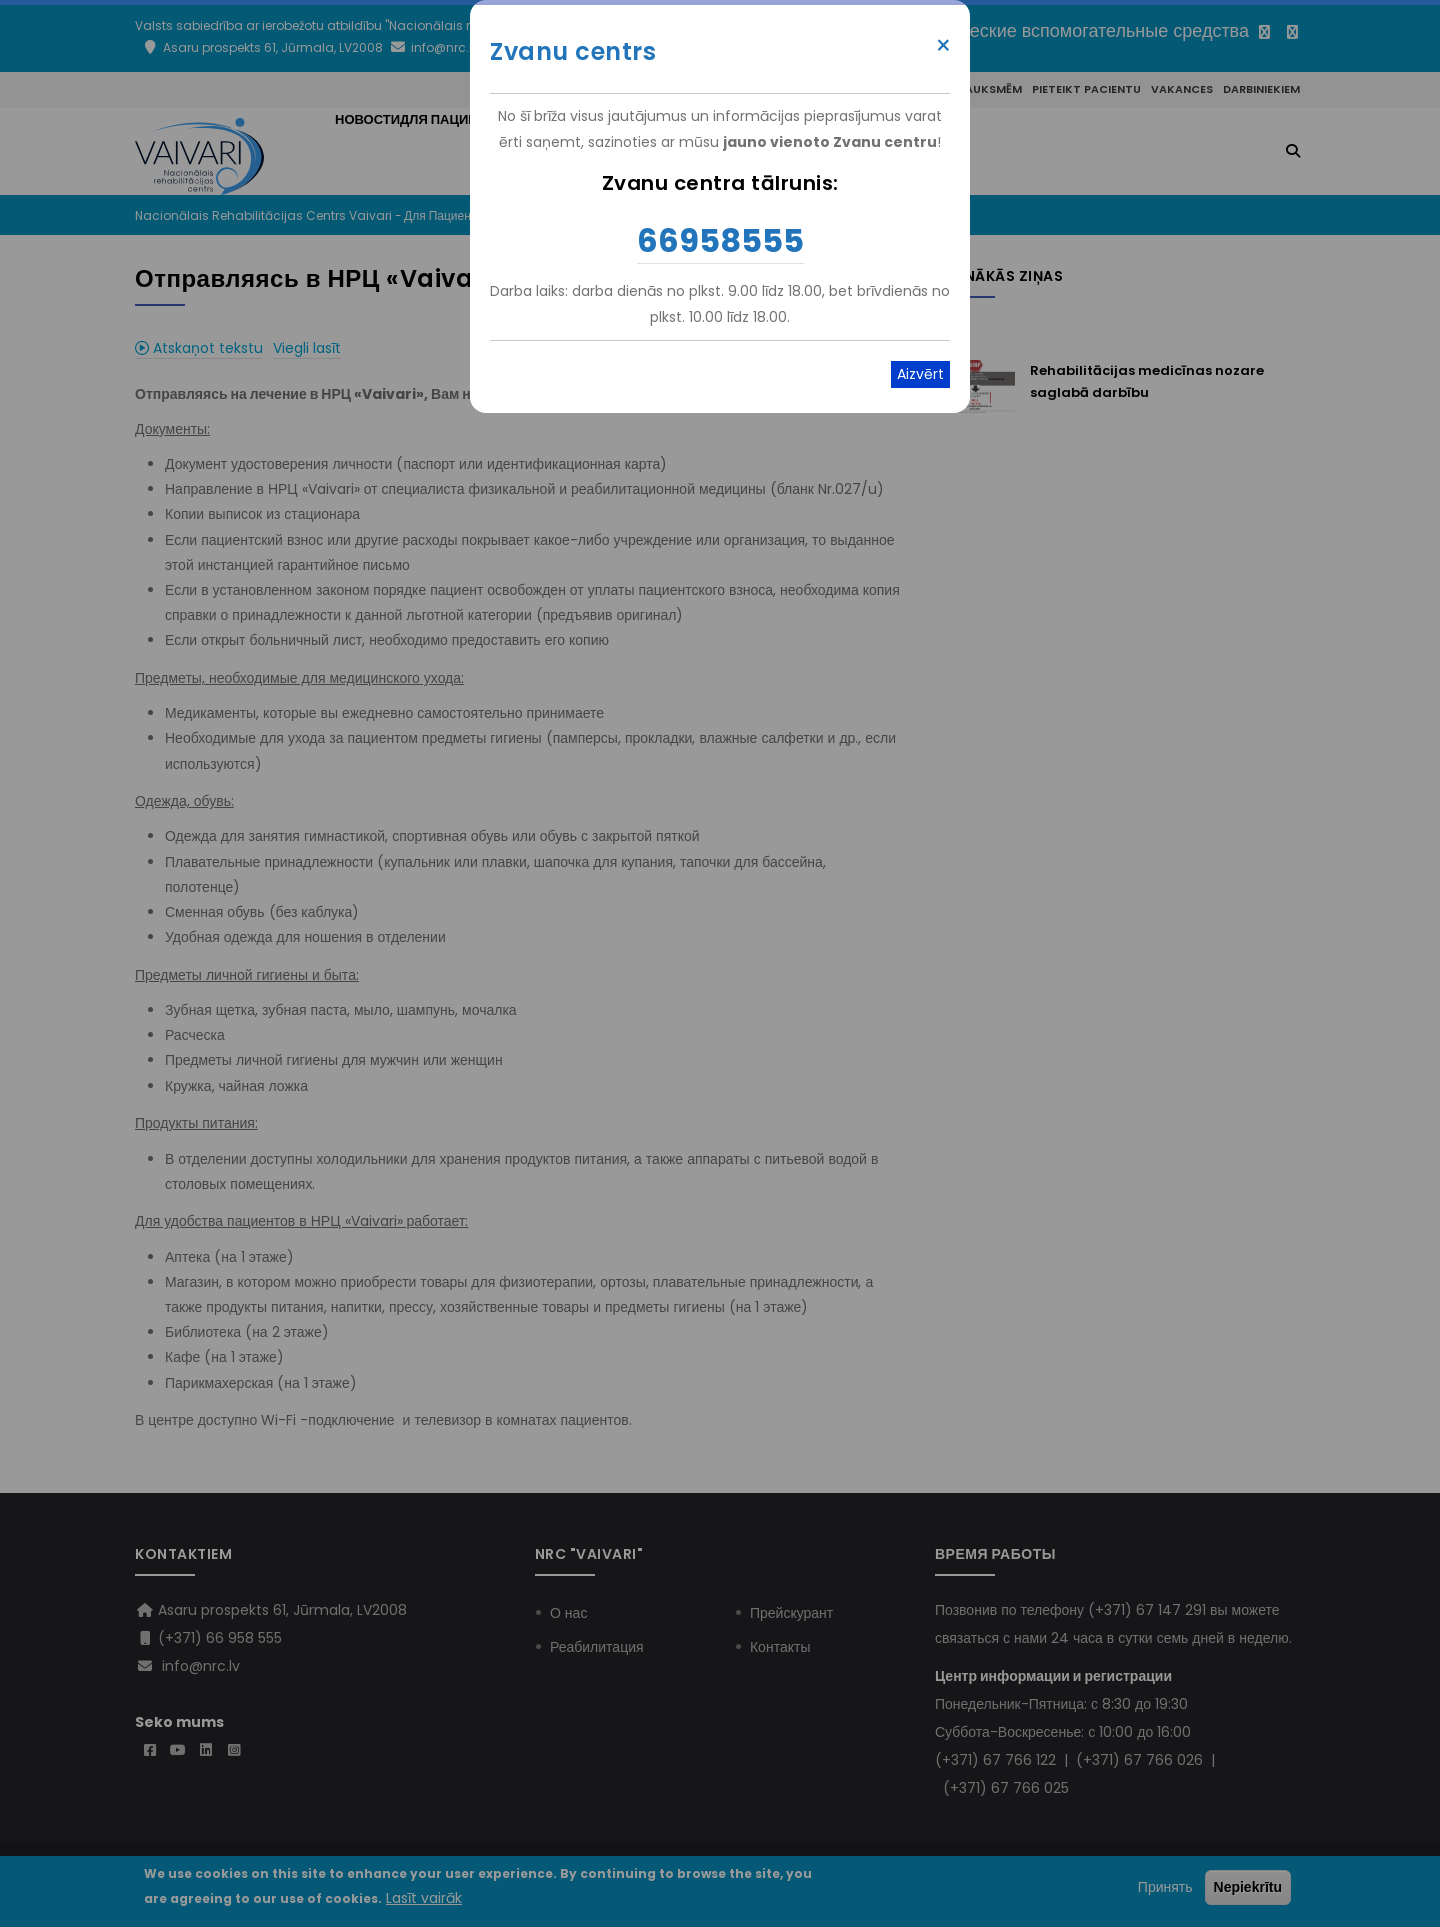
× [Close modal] (943, 46)
